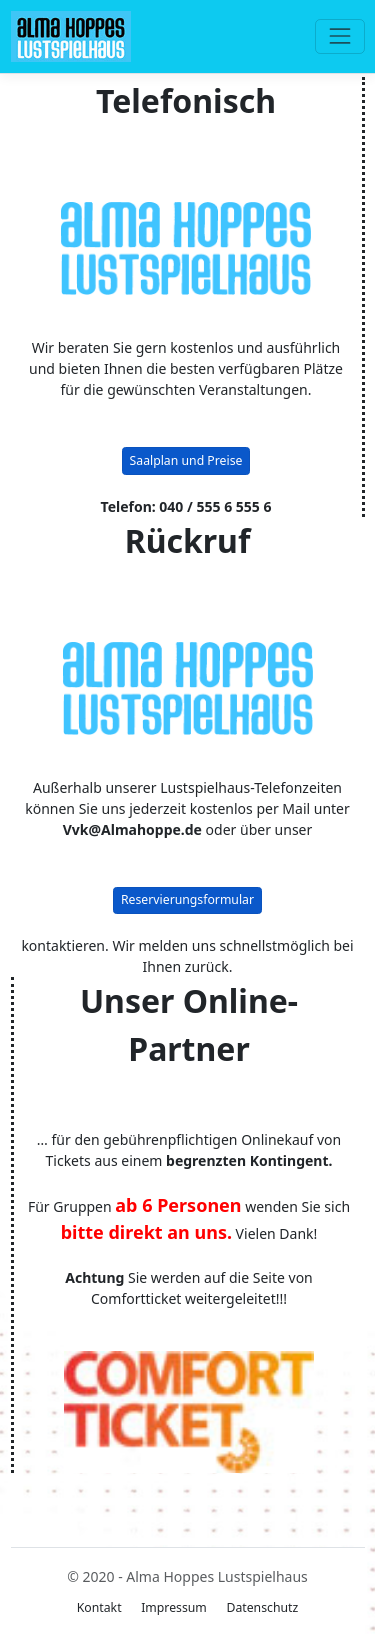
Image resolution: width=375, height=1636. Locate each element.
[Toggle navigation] (339, 36)
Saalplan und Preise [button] (186, 460)
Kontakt (99, 1607)
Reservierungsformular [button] (187, 899)
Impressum (174, 1607)
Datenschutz (262, 1607)
